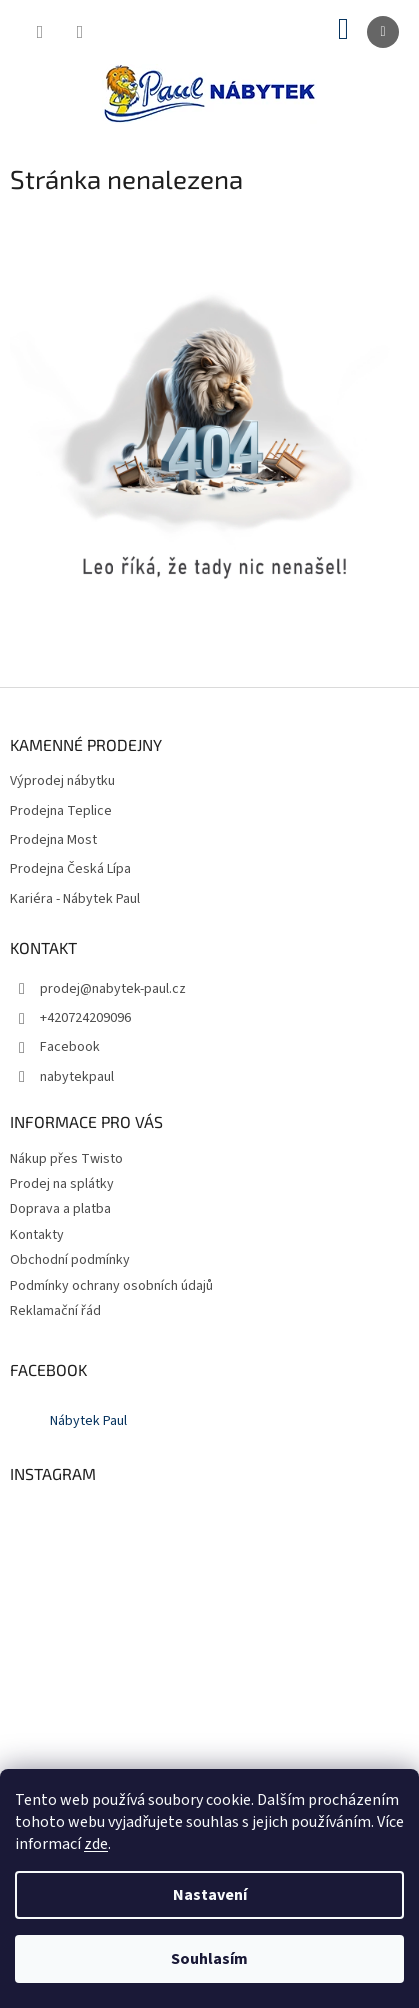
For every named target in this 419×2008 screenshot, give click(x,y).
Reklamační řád (55, 1311)
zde (96, 1844)
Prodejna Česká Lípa (70, 869)
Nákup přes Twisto (66, 1159)
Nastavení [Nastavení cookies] (210, 1895)
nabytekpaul (77, 1077)
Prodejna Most (53, 840)
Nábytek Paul (88, 1421)
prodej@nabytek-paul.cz (113, 989)
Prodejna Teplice (61, 811)
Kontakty (37, 1235)
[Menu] (383, 32)
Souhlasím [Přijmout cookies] (209, 1959)
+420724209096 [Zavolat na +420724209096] (85, 1018)
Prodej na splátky (62, 1184)
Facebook (70, 1047)
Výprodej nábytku (62, 781)
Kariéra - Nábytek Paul (75, 899)
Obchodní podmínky (70, 1260)
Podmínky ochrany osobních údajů (111, 1286)
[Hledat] (40, 32)
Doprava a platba (60, 1209)
